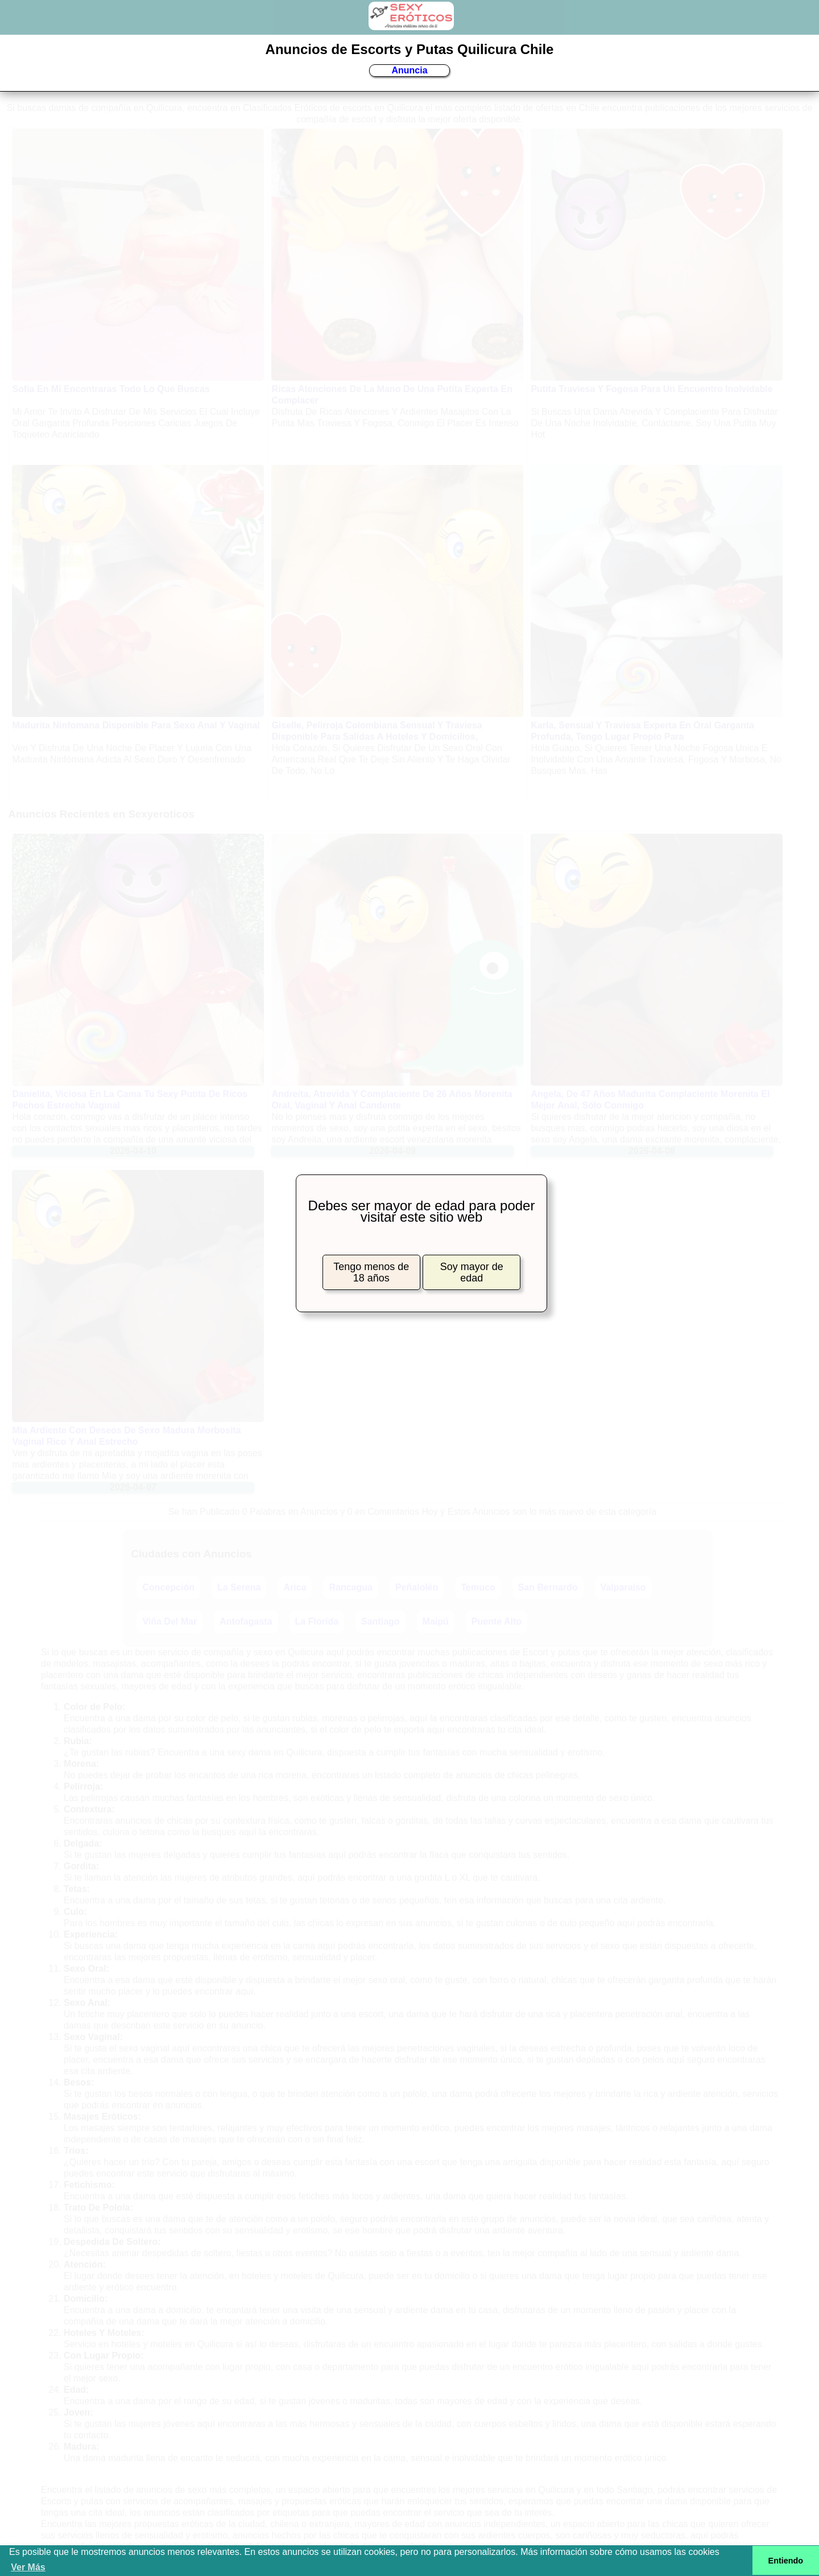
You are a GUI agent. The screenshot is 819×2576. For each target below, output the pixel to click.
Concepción (168, 1587)
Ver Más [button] (28, 2567)
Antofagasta (246, 1621)
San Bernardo (548, 1587)
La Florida (316, 1621)
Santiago (380, 1621)
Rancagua (350, 1587)
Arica (294, 1587)
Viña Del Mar (169, 1621)
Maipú (436, 1621)
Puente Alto (496, 1621)
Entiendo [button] (786, 2560)
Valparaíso (623, 1587)
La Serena (238, 1587)
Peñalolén (417, 1587)
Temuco (478, 1587)
